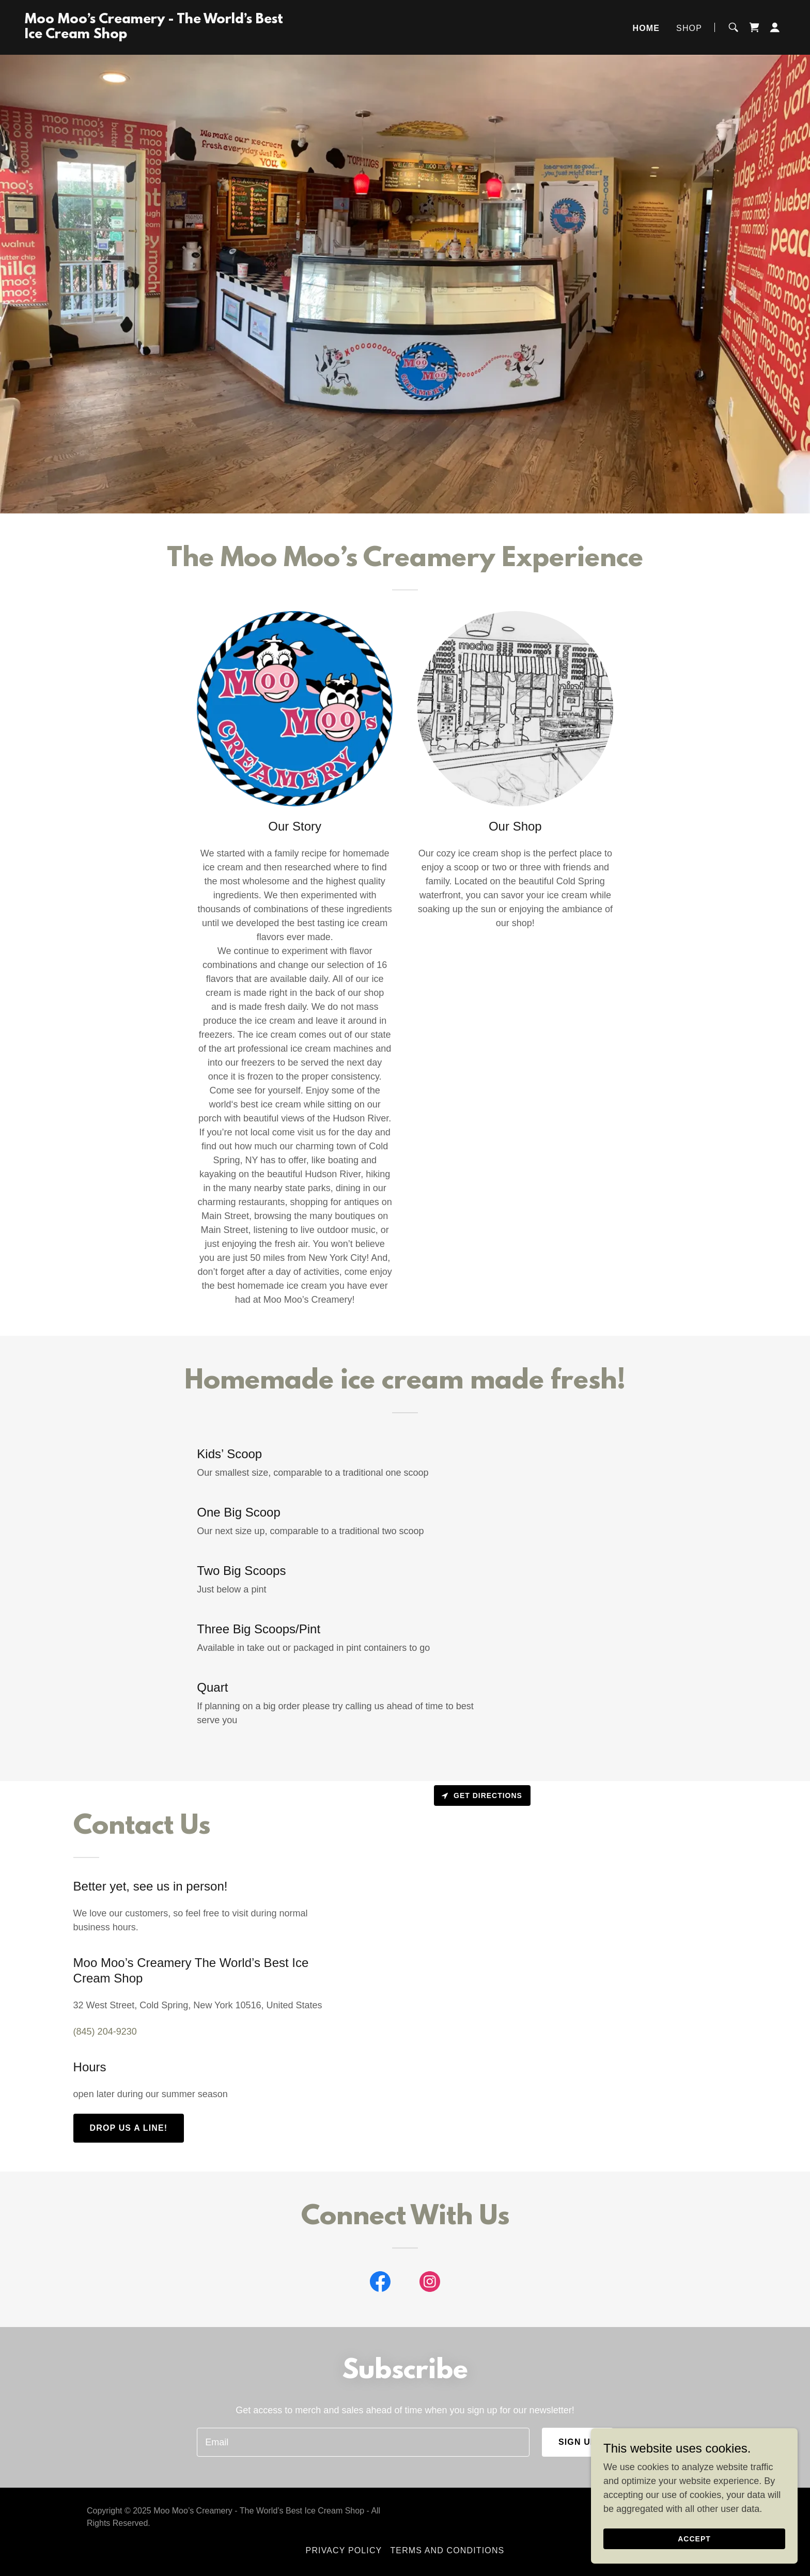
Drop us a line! (129, 2128)
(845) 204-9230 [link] (105, 2031)
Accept (694, 2539)
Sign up (577, 2442)
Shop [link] (689, 28)
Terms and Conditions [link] (447, 2550)
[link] (158, 35)
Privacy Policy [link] (344, 2550)
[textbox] (363, 2442)
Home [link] (646, 28)
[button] (775, 27)
